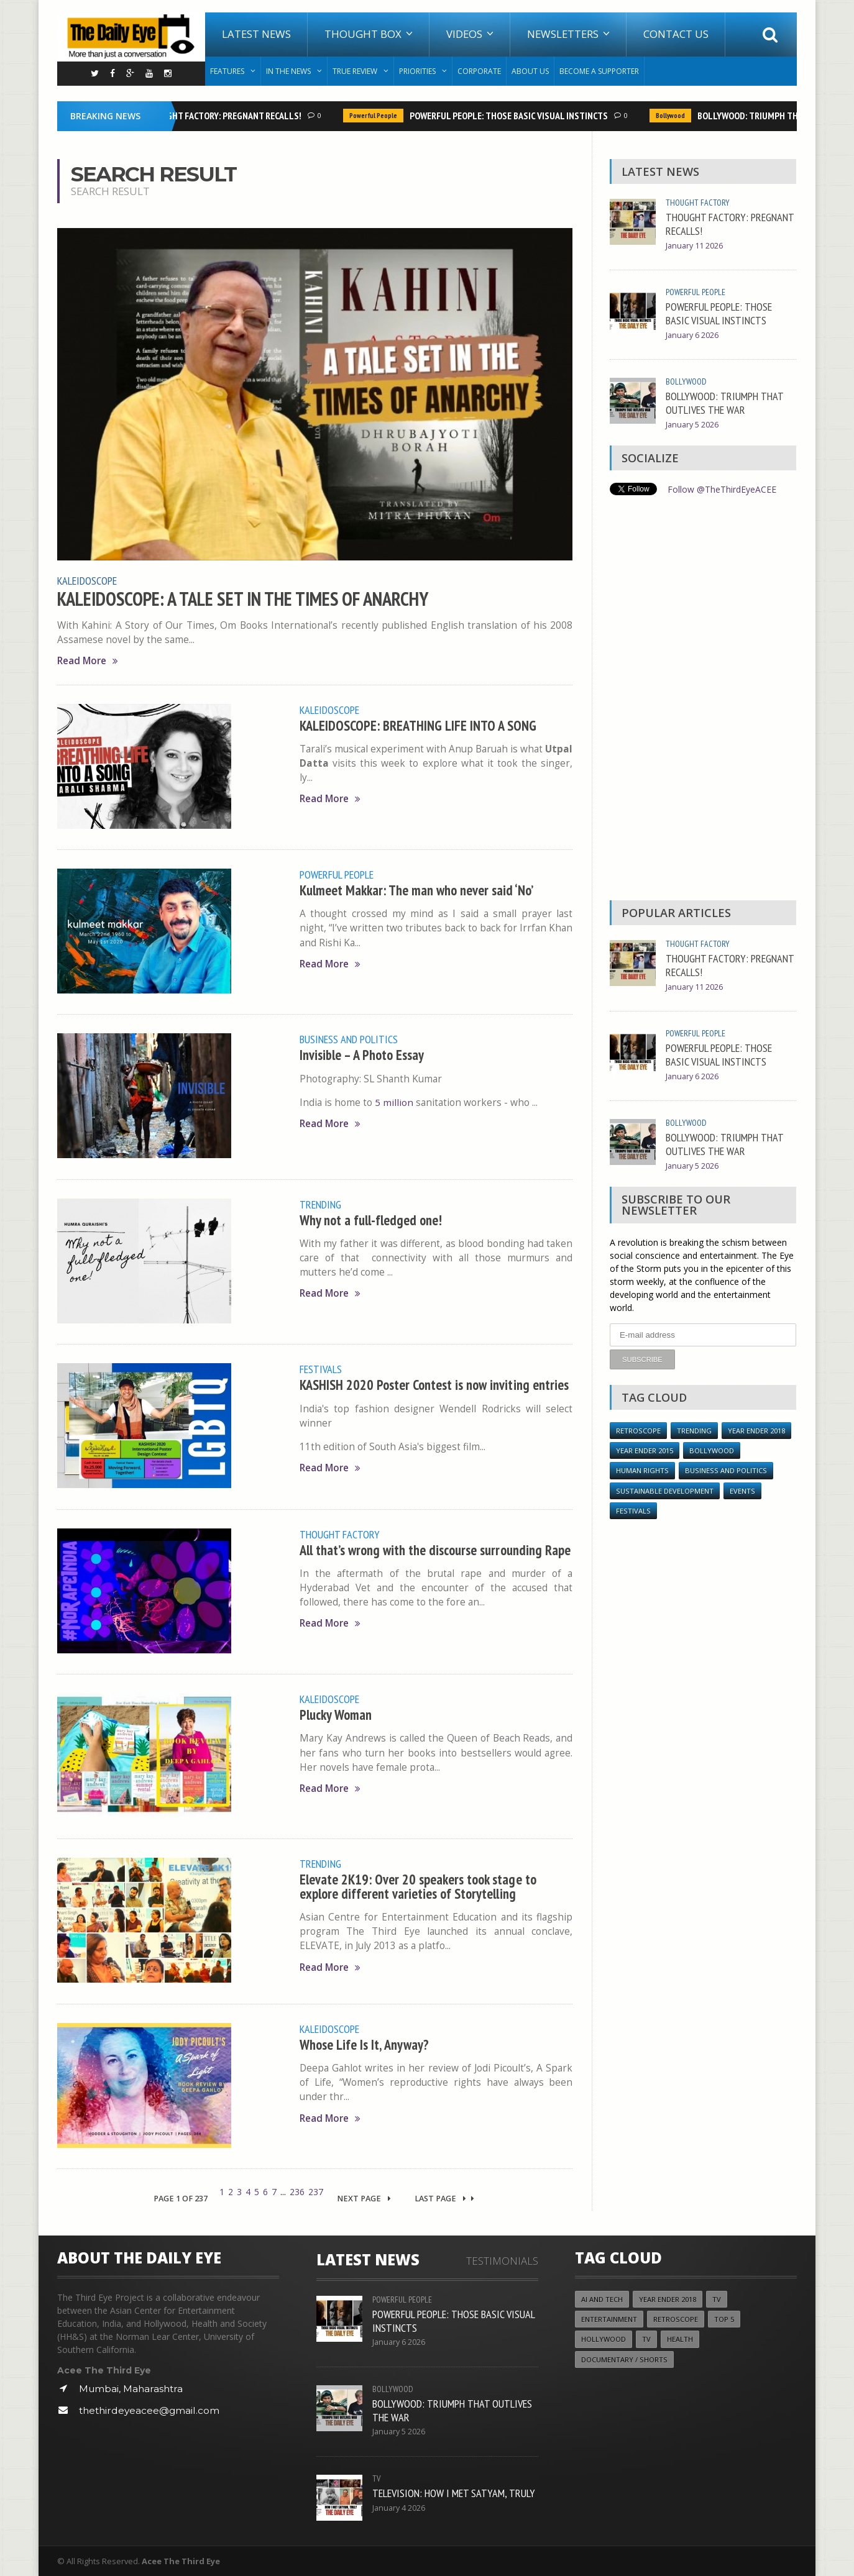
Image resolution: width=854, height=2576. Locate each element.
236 (297, 2191)
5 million (394, 1101)
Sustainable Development (665, 1490)
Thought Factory (340, 1533)
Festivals (321, 1368)
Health (680, 2339)
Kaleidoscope (87, 580)
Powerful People (376, 115)
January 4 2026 (398, 2507)
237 (315, 2191)
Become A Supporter (599, 71)
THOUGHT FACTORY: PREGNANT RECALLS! (225, 115)
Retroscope (638, 1430)
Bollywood (672, 115)
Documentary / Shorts (624, 2359)
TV (376, 2477)
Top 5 (724, 2318)
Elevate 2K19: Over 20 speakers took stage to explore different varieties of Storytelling (418, 1885)
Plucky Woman (336, 1713)
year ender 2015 (644, 1450)
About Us (530, 71)
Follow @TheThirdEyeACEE (722, 489)
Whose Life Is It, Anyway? (364, 2043)
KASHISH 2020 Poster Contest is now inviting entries (434, 1384)
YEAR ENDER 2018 (756, 1430)
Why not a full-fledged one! (371, 1219)
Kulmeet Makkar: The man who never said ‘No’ (417, 889)
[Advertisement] (703, 700)
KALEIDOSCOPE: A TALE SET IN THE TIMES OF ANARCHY (244, 598)
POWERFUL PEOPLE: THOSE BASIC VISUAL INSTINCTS (511, 115)
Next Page (364, 2198)
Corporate (479, 71)
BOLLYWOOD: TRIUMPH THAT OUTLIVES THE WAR (724, 402)
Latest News (256, 34)
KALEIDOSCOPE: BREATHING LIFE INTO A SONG (418, 724)
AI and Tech (602, 2298)
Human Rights (642, 1470)
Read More (87, 660)
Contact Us (676, 34)
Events (742, 1490)
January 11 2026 (694, 245)
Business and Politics (349, 1038)
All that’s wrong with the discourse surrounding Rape (435, 1549)
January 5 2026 (692, 424)
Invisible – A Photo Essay (362, 1054)
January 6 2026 (692, 335)
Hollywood (603, 2339)
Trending (320, 1203)
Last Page (444, 2198)
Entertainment (609, 2318)
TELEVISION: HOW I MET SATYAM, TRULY (453, 2492)
